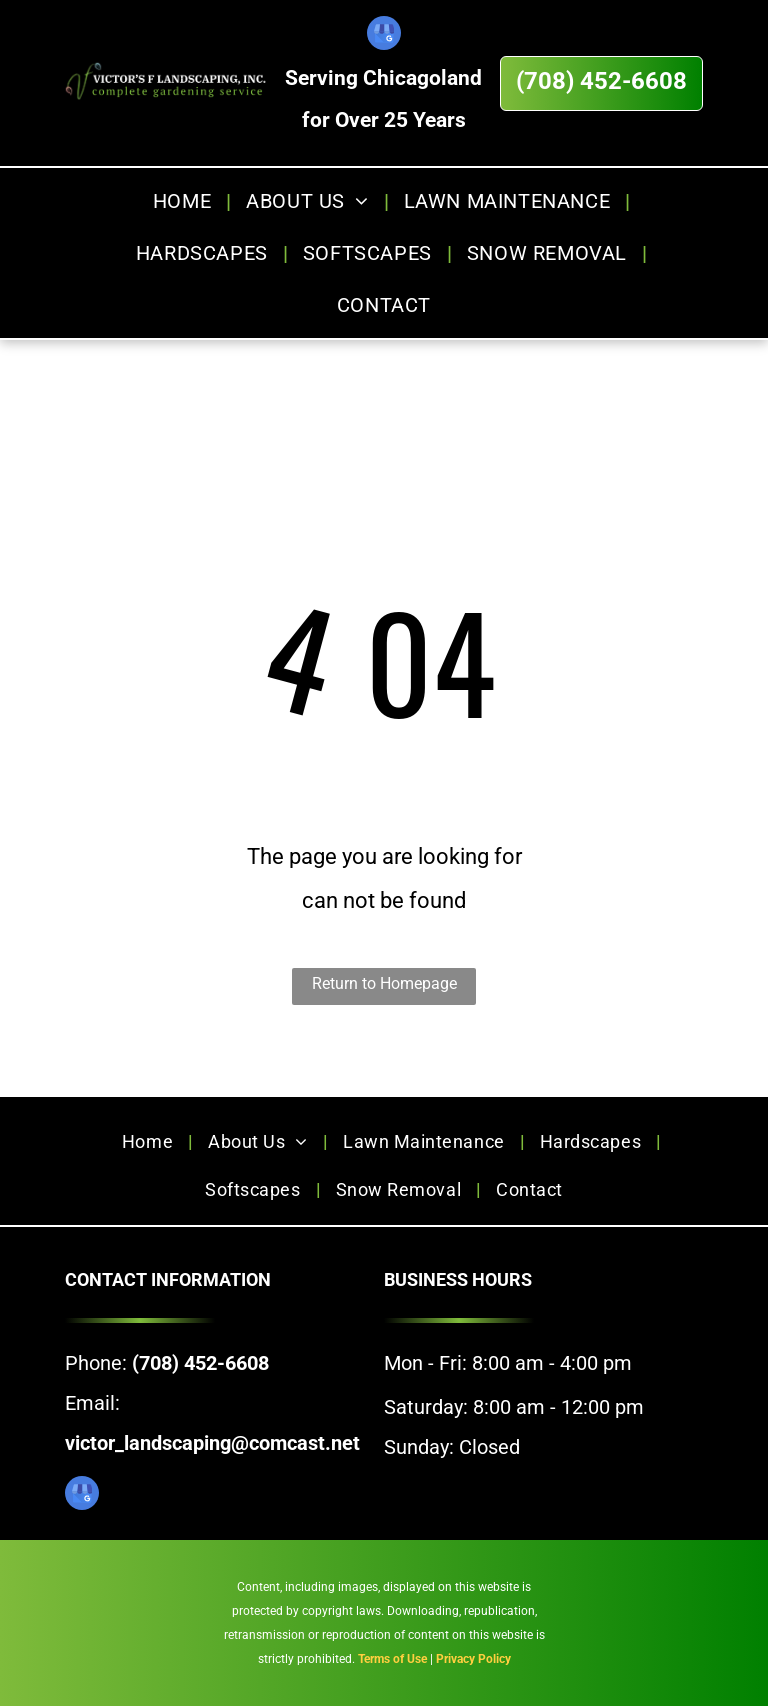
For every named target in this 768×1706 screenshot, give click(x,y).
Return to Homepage (384, 983)
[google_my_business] (384, 35)
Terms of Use (392, 1659)
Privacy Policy (473, 1659)
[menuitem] (184, 201)
